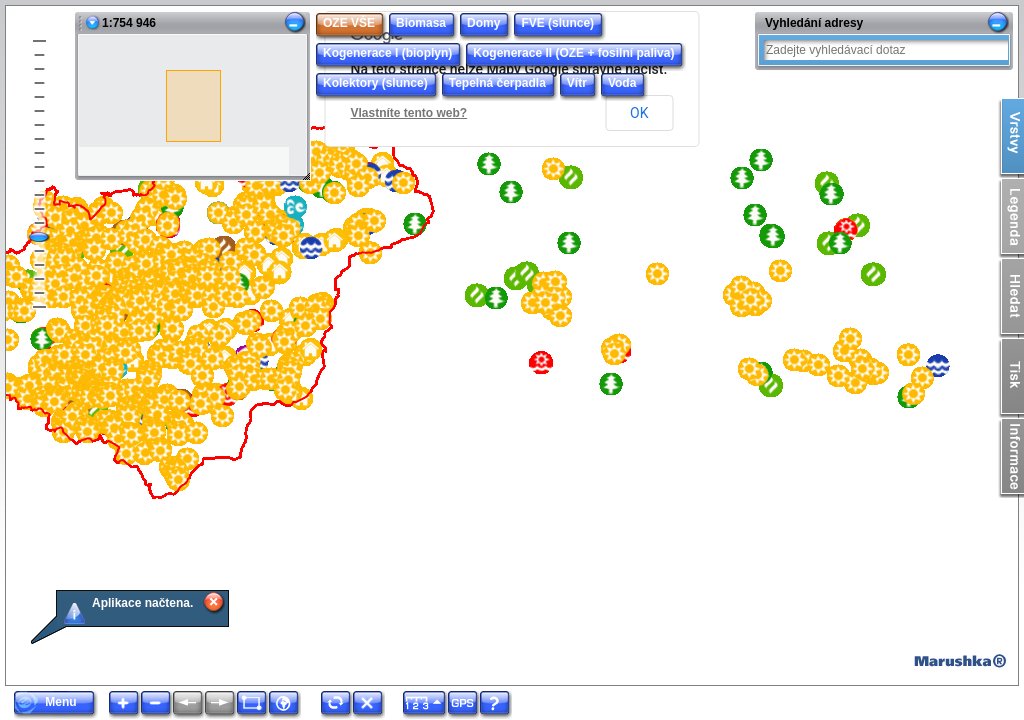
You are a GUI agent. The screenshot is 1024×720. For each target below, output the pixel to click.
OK (639, 113)
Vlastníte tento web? (409, 113)
